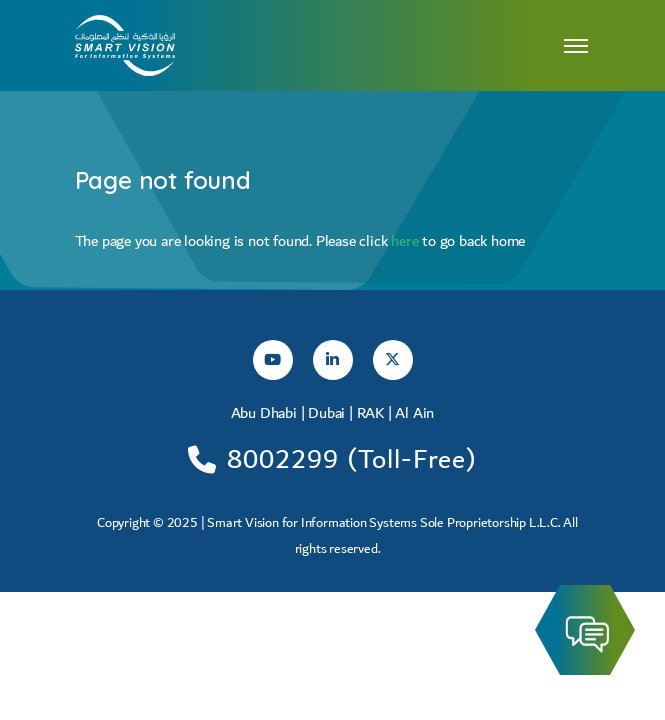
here (406, 241)
